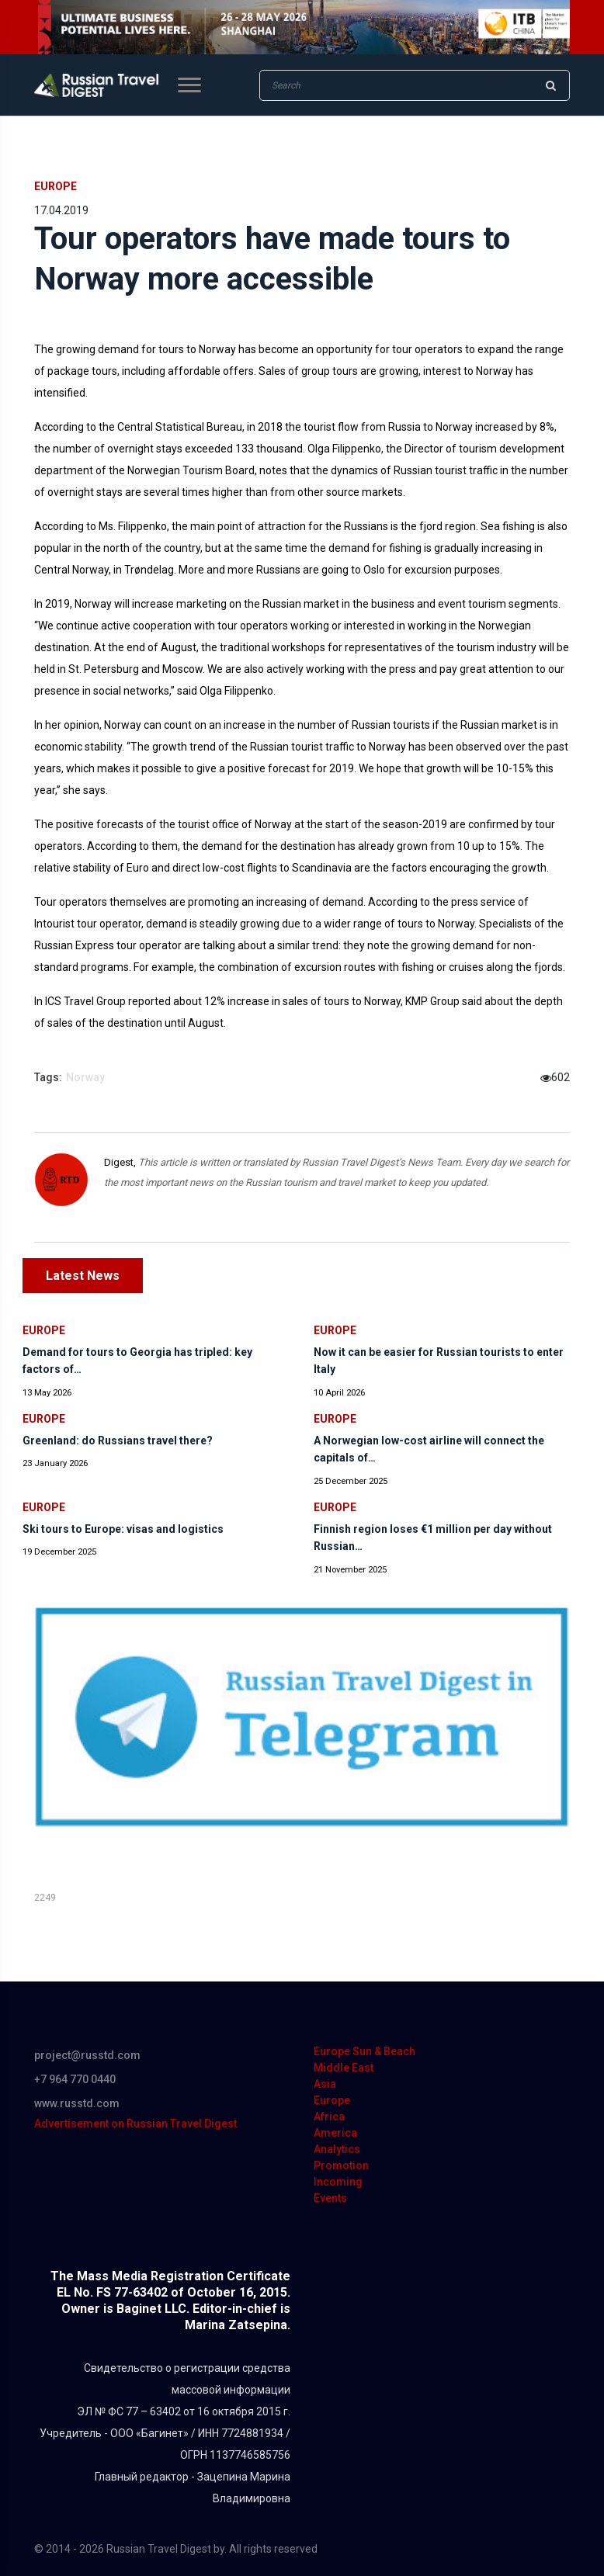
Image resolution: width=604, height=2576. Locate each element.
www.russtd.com (77, 2103)
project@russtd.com (87, 2055)
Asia (325, 2084)
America (335, 2133)
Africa (329, 2116)
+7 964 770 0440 (75, 2079)
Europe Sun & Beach (364, 2051)
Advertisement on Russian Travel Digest (135, 2123)
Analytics (337, 2149)
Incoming (338, 2182)
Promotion (341, 2165)
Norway (85, 1077)
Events (330, 2198)
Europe (55, 186)
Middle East (343, 2067)
